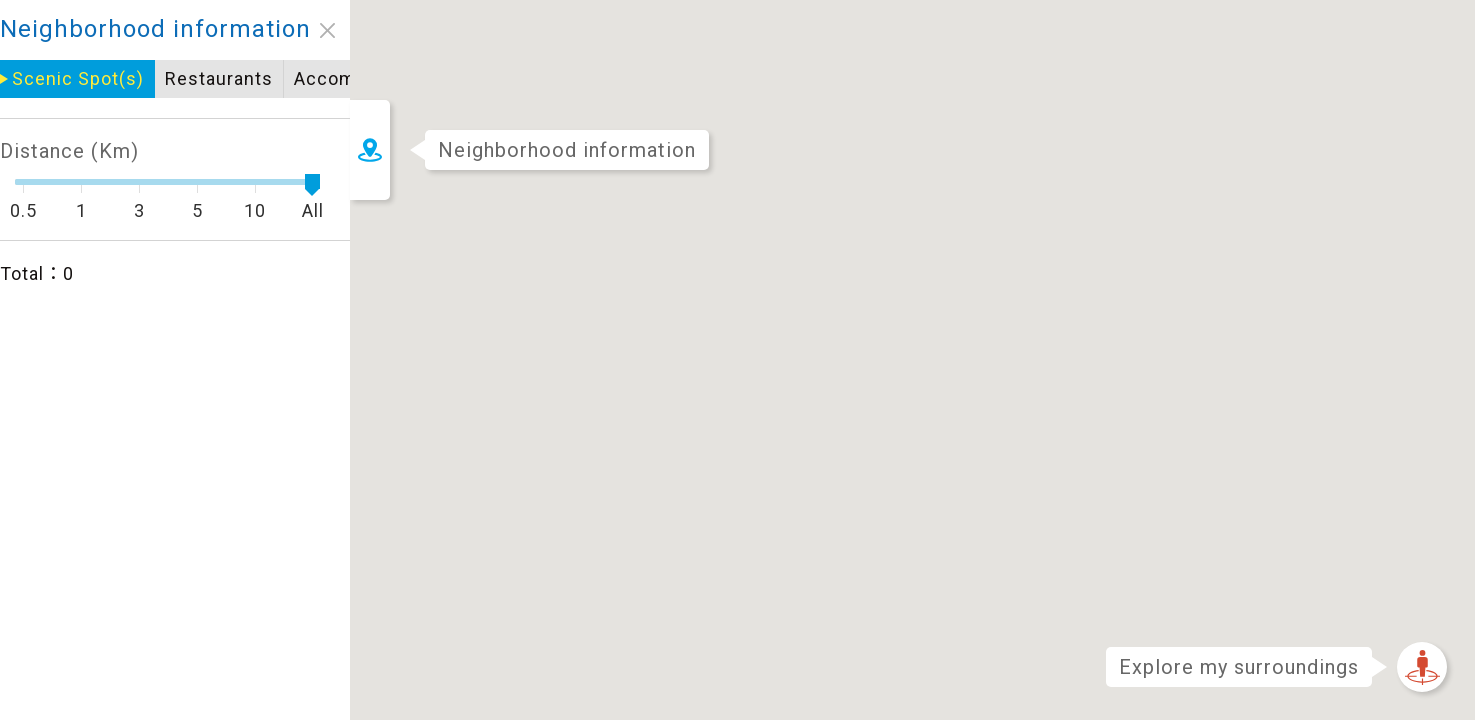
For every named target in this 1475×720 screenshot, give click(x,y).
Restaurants (76, 78)
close (184, 30)
